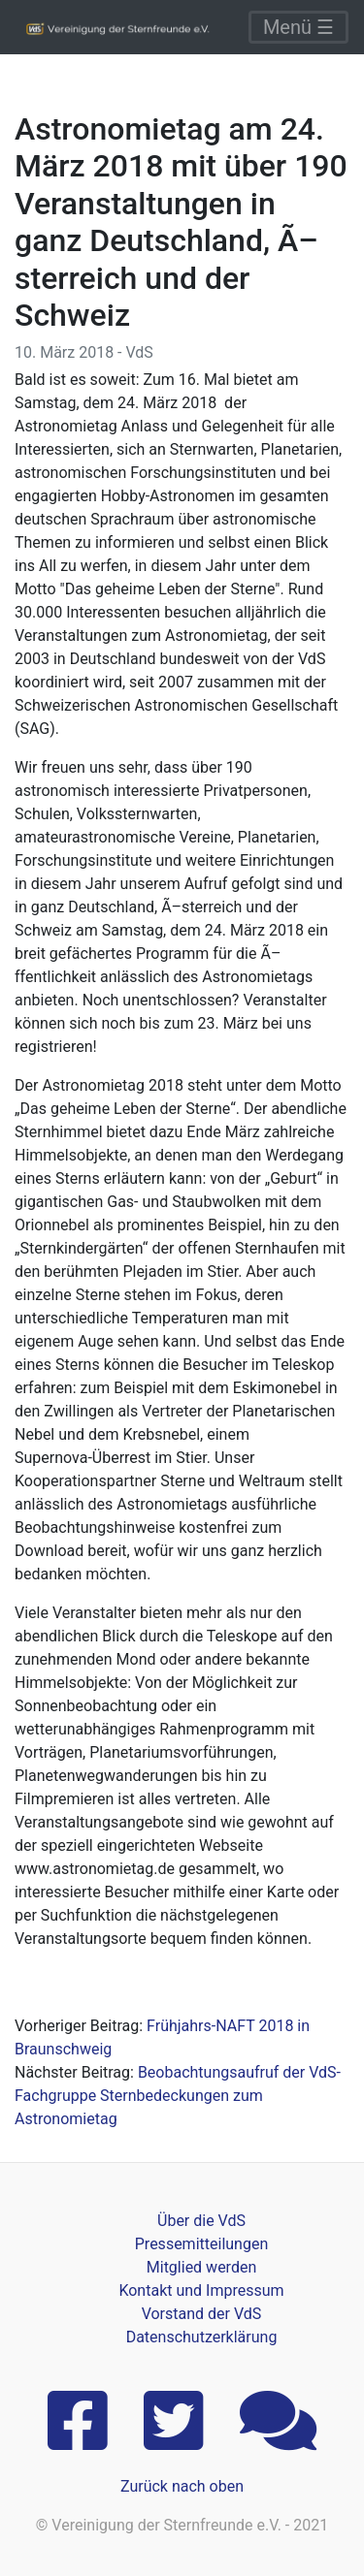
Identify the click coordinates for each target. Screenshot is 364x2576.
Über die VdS (201, 2220)
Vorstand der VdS (202, 2314)
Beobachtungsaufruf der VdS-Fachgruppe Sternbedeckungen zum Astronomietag (178, 2095)
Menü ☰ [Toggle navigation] (298, 27)
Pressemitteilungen (201, 2244)
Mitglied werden (201, 2267)
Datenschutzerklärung (202, 2337)
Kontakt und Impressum (200, 2290)
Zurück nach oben (182, 2486)
